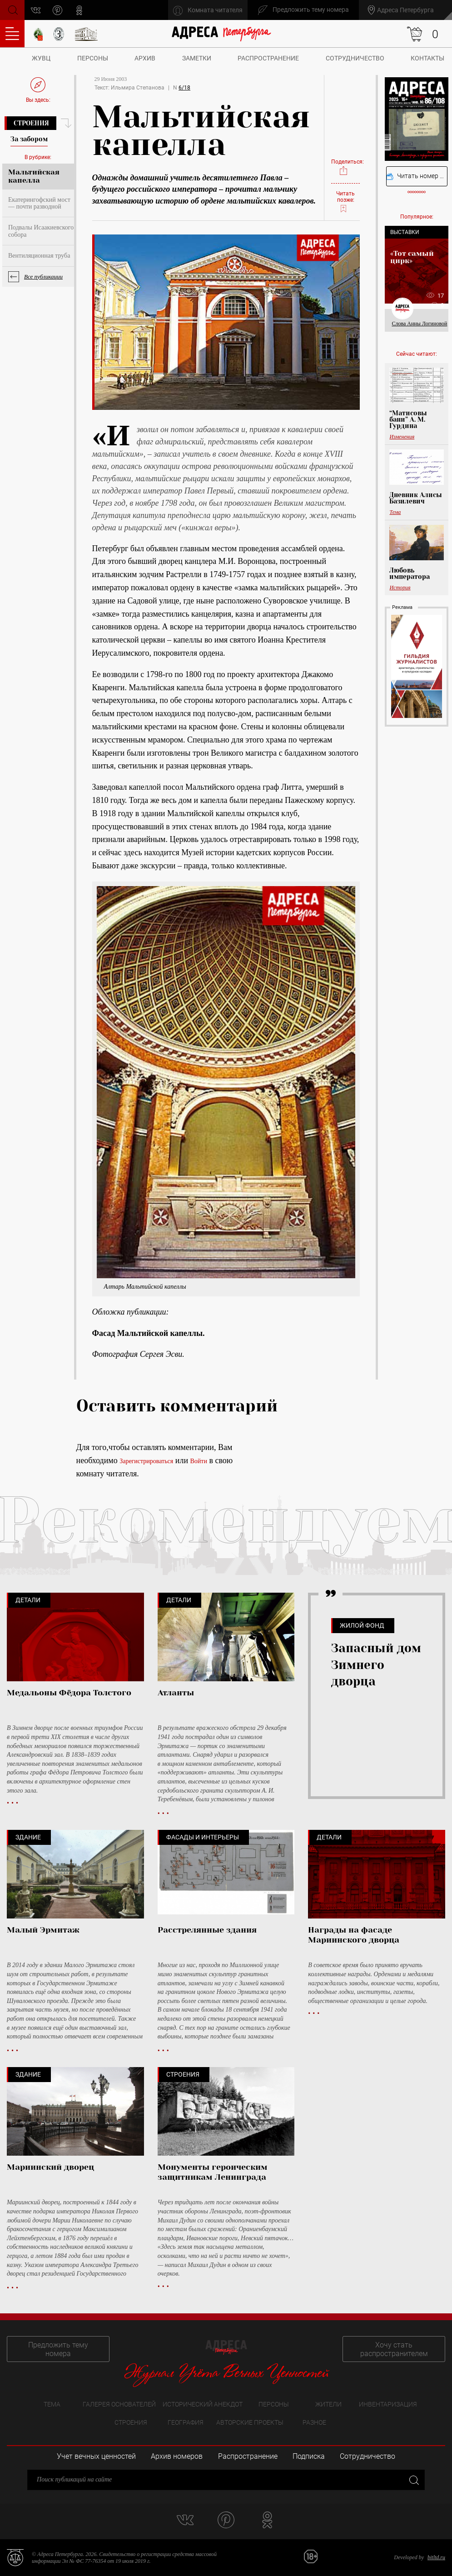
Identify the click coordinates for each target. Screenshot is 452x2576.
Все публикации (43, 276)
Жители (328, 2404)
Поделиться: (345, 167)
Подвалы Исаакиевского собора (41, 231)
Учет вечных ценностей (96, 2456)
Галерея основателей (119, 2404)
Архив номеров (177, 2456)
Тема (395, 512)
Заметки (196, 58)
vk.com (35, 10)
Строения (31, 123)
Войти (198, 1461)
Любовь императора (409, 573)
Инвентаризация (388, 2404)
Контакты (427, 58)
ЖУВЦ (41, 58)
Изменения (401, 436)
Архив (144, 58)
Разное (314, 2422)
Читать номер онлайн (417, 176)
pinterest (57, 10)
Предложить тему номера (58, 2349)
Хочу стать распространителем (394, 2349)
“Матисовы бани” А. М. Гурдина (408, 419)
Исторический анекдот (203, 2404)
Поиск (12, 9)
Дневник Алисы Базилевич (415, 498)
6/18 (184, 88)
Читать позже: (345, 202)
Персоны (92, 58)
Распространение (268, 58)
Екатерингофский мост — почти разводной (39, 203)
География (186, 2422)
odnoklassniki (79, 10)
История (399, 587)
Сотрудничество (355, 58)
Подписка (309, 2456)
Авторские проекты (249, 2422)
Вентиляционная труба (39, 255)
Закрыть (413, 2479)
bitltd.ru (436, 2557)
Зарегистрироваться (146, 1461)
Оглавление (12, 33)
